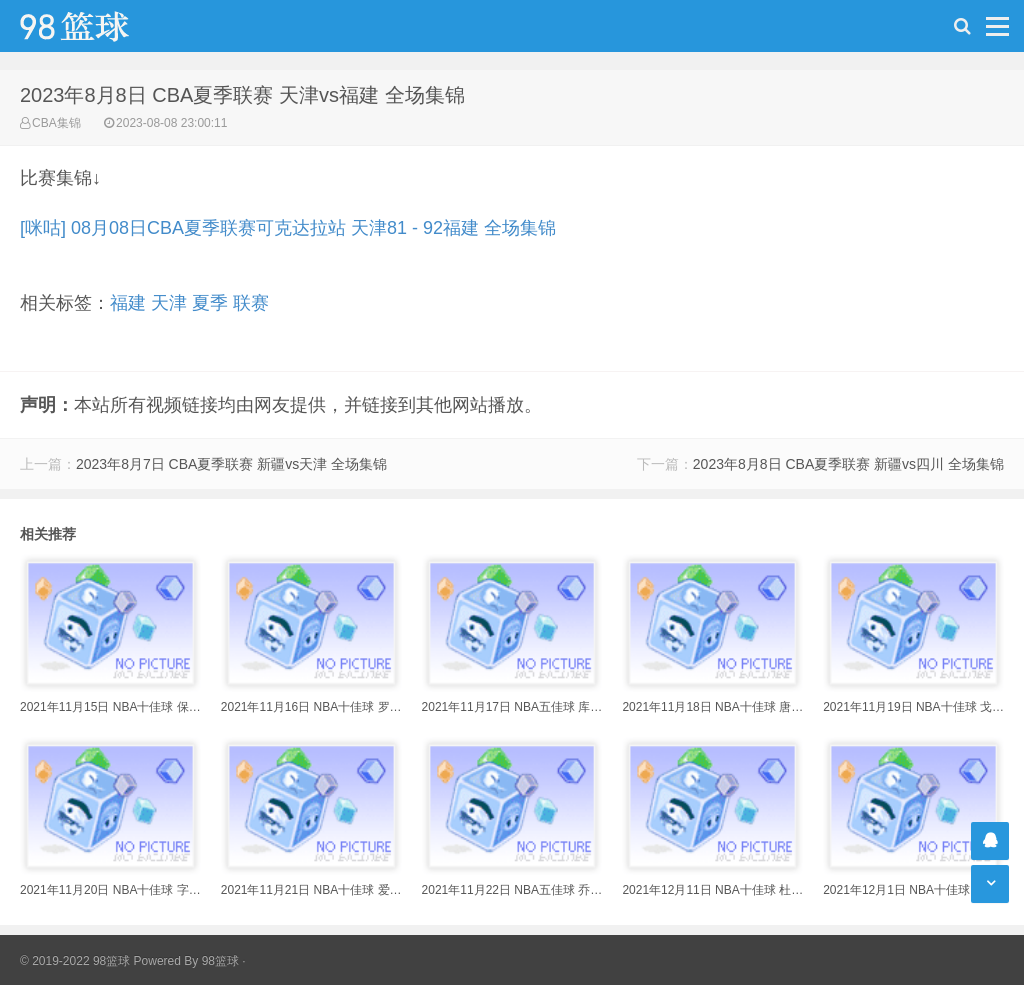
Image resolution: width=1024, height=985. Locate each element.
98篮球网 (100, 26)
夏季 (210, 303)
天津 (169, 303)
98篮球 (220, 961)
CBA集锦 (56, 123)
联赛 (251, 303)
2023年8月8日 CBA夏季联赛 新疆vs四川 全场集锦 (848, 464)
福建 (128, 303)
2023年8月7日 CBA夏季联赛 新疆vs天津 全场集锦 (231, 464)
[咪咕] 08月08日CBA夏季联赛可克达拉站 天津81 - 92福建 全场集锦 (288, 228)
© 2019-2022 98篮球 (75, 961)
